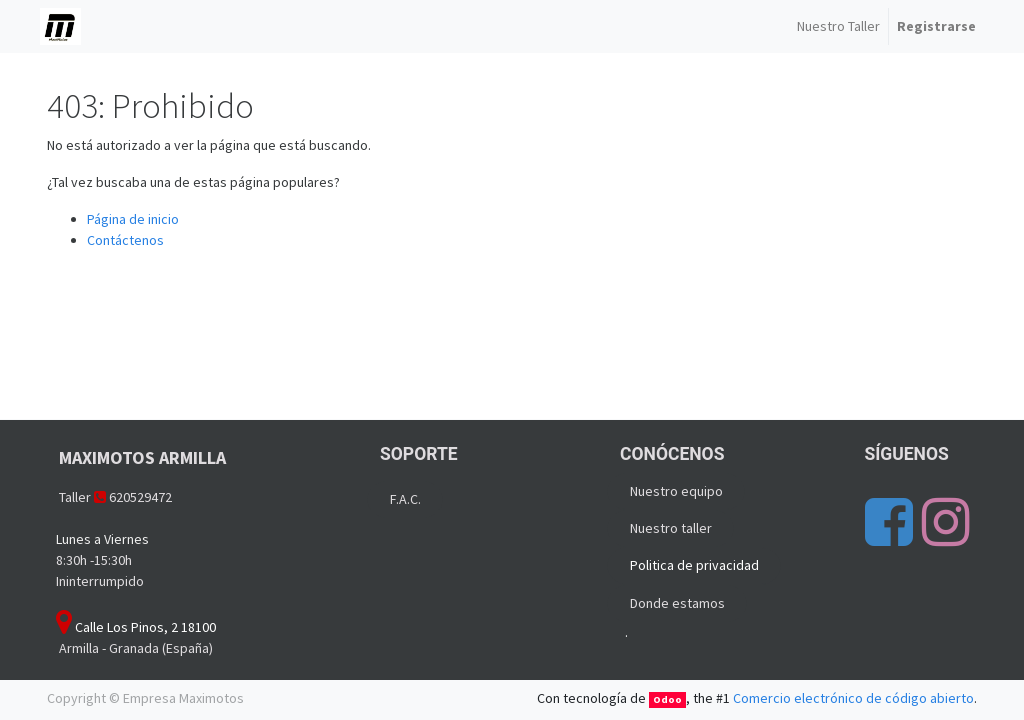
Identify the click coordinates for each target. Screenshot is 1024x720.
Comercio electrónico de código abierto (853, 698)
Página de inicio (133, 219)
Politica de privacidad (694, 565)
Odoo (667, 699)
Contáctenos (125, 240)
